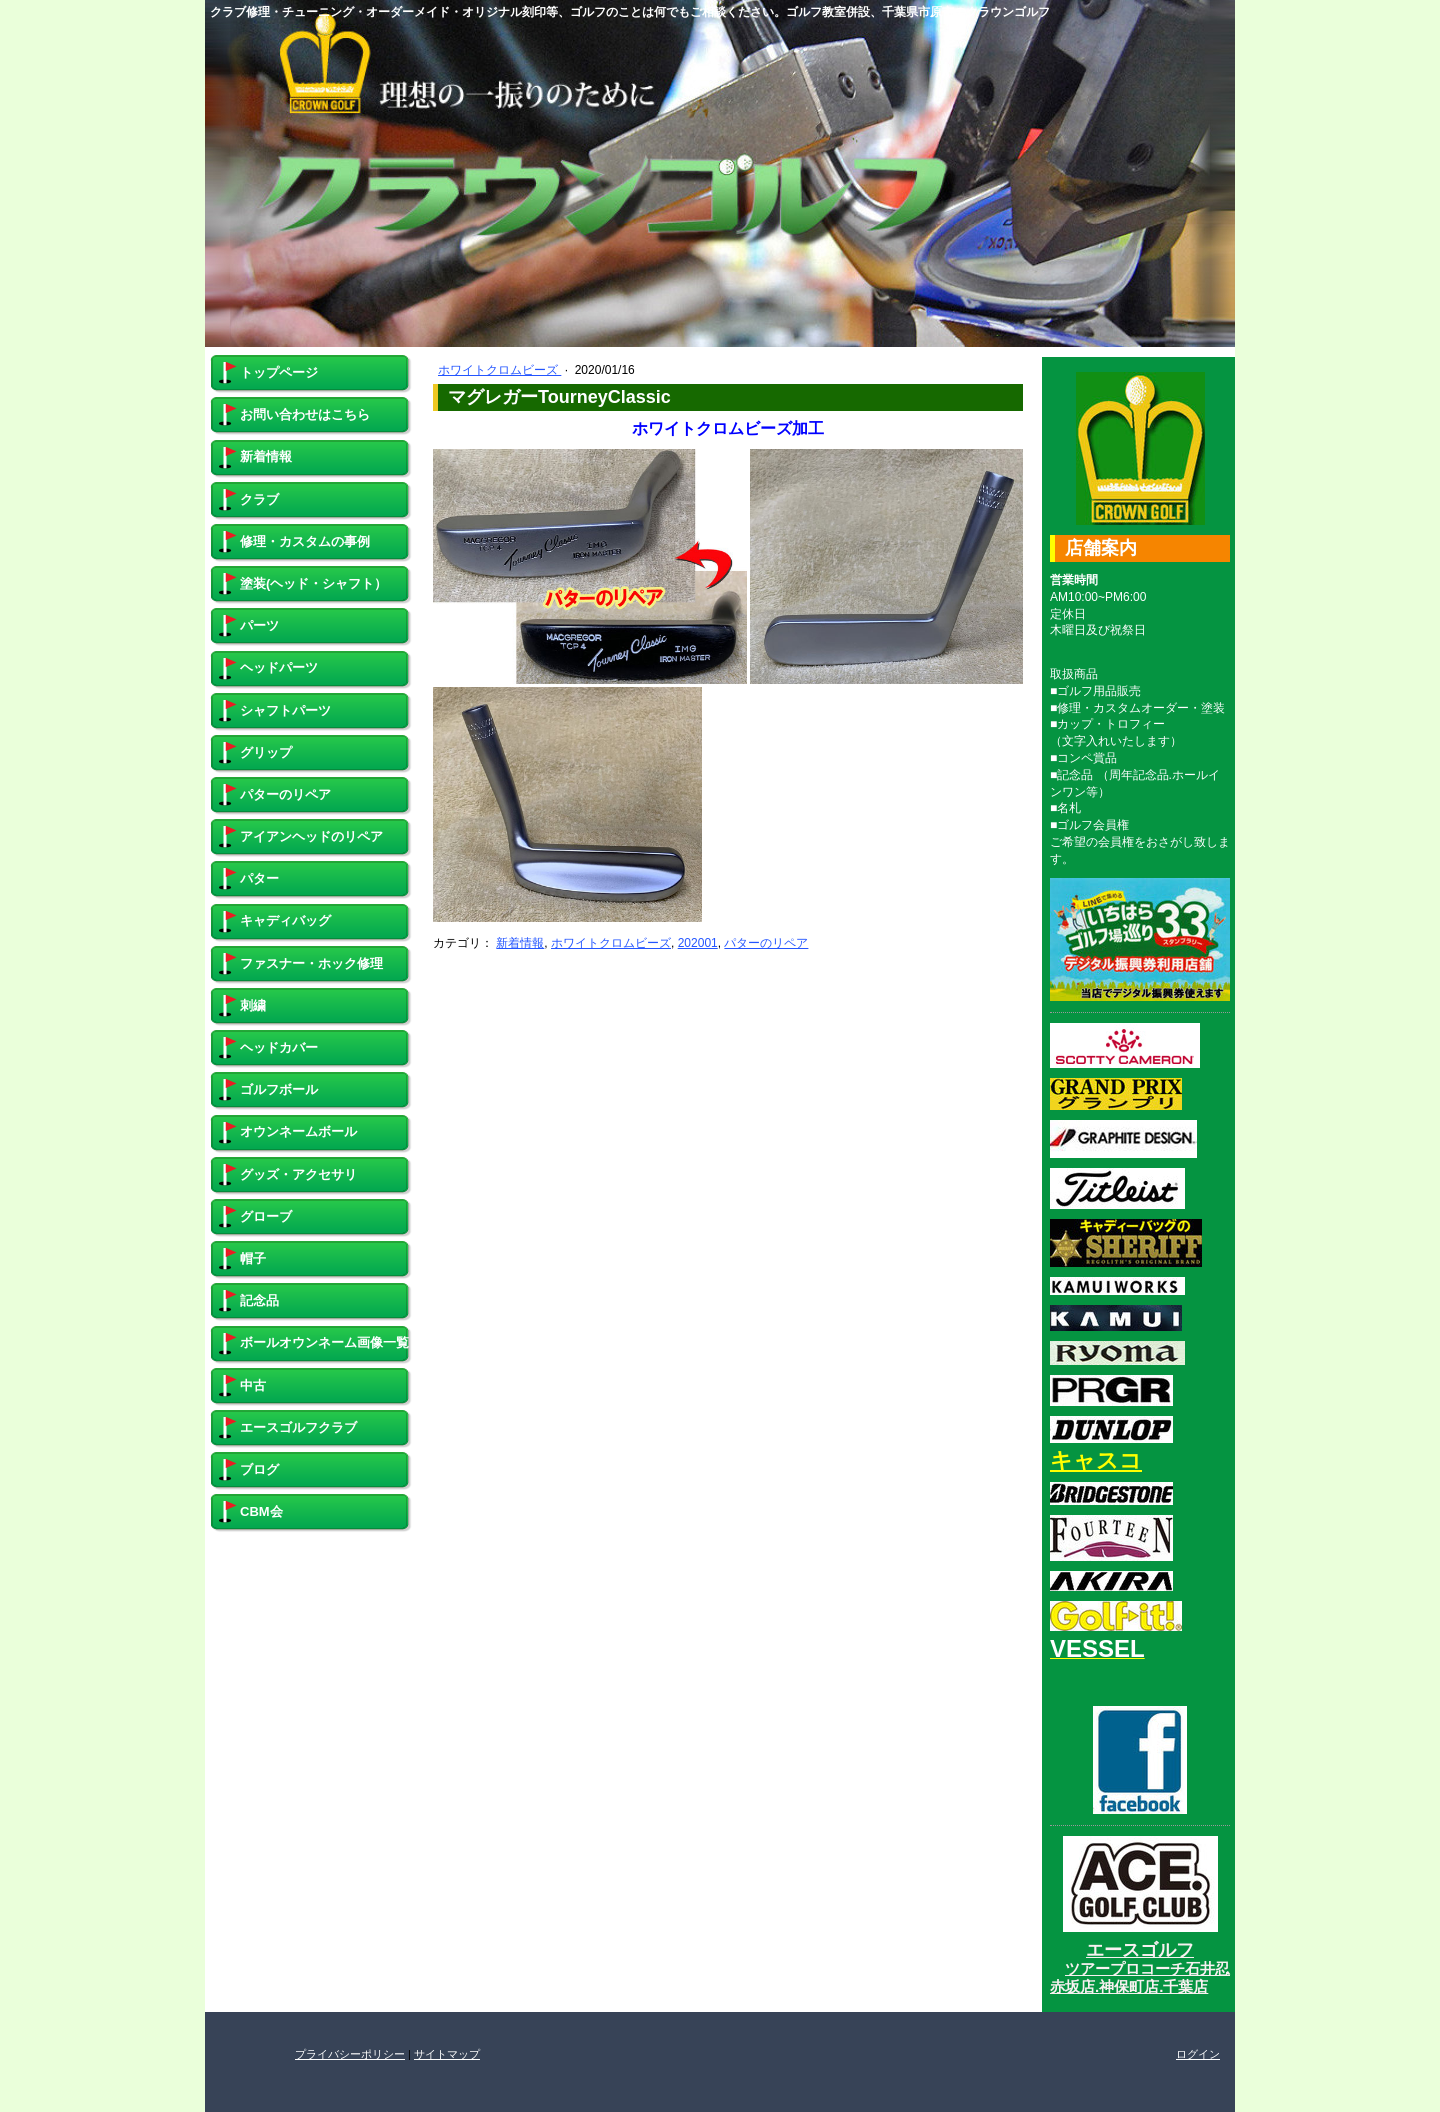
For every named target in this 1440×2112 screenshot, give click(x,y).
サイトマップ (447, 2054)
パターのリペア (766, 943)
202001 (698, 943)
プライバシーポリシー (350, 2054)
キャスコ (1096, 1460)
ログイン (1198, 2054)
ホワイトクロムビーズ (499, 370)
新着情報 (520, 943)
